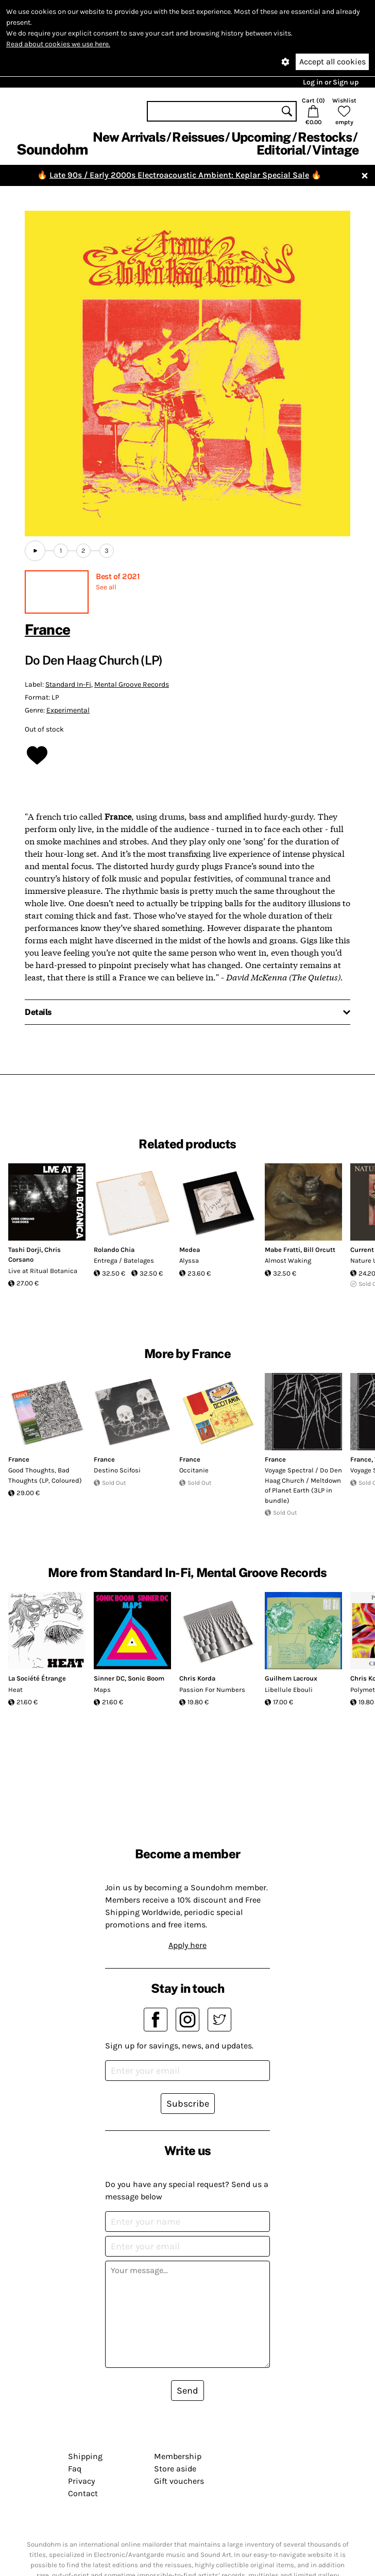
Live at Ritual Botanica (42, 1271)
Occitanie (194, 1470)
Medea (189, 1249)
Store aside (175, 2468)
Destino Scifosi (117, 1470)
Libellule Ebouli (289, 1689)
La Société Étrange (37, 1678)
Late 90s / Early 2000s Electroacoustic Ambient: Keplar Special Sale (179, 175)
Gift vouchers (179, 2481)
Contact (83, 2493)
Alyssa (189, 1260)
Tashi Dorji (24, 1249)
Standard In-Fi (68, 684)
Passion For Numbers (212, 1689)
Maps (102, 1689)
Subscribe (187, 2103)
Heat (15, 1689)
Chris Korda (197, 1678)
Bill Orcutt (319, 1249)
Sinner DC (109, 1678)
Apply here (187, 1945)
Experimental (68, 710)
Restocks (325, 137)
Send (187, 2390)
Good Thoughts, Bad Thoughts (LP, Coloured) (45, 1475)
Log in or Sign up (331, 82)
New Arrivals (129, 137)
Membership (177, 2456)
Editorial (281, 150)
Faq (74, 2468)
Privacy (81, 2481)
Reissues (198, 137)
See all (106, 587)
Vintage (335, 150)
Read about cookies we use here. (58, 44)
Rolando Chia (114, 1249)
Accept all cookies (332, 61)
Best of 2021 (118, 576)
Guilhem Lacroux (291, 1678)
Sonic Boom (146, 1678)
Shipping (85, 2456)
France (47, 629)
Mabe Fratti (282, 1249)
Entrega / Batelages (124, 1260)
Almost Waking (288, 1260)
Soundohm (52, 149)
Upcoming (261, 137)
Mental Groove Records (131, 684)
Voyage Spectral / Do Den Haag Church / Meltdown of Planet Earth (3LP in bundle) (303, 1485)
